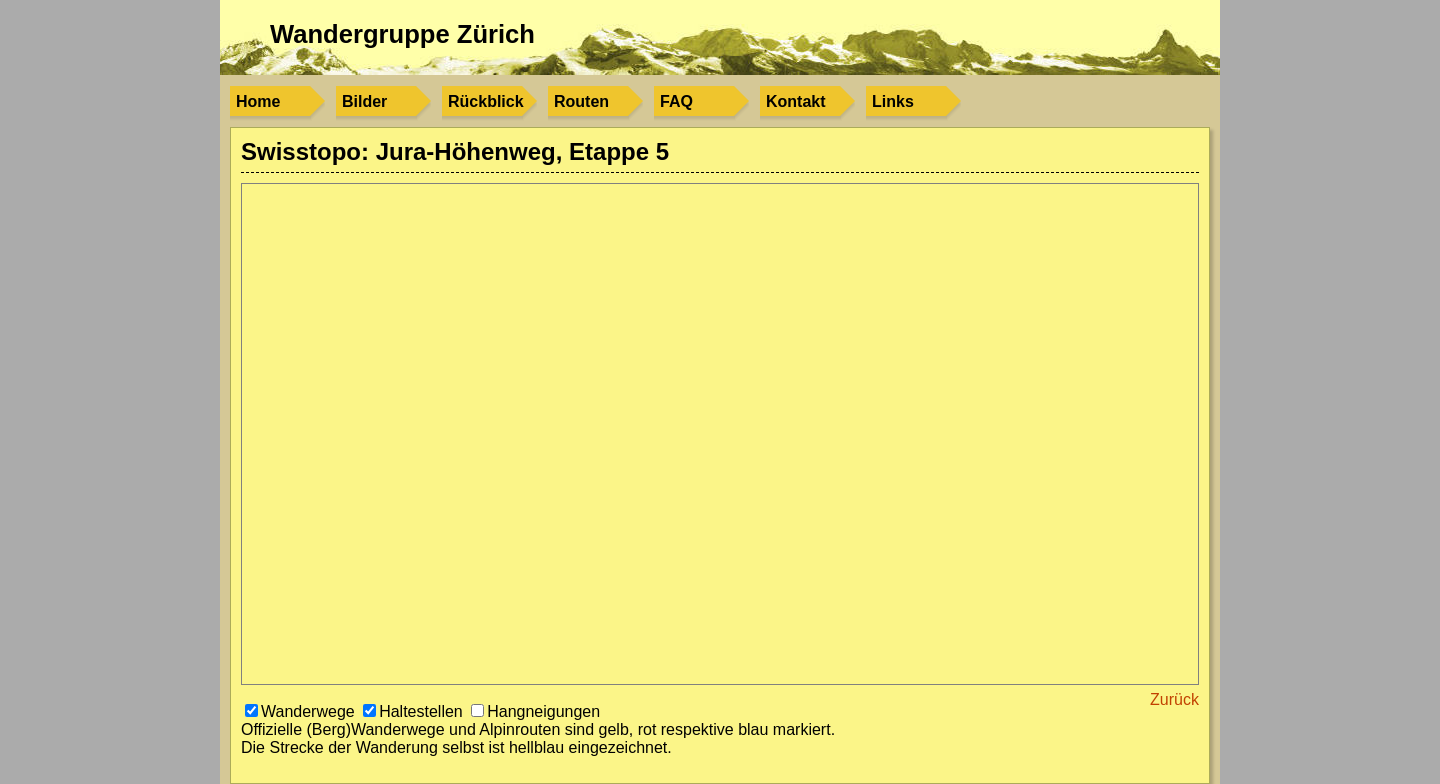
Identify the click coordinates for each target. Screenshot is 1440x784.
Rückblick (486, 101)
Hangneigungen (535, 711)
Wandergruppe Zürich (402, 34)
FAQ (676, 101)
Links (893, 101)
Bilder (364, 101)
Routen (581, 101)
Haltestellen (415, 711)
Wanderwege (302, 711)
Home (258, 101)
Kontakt (796, 101)
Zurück (1174, 699)
